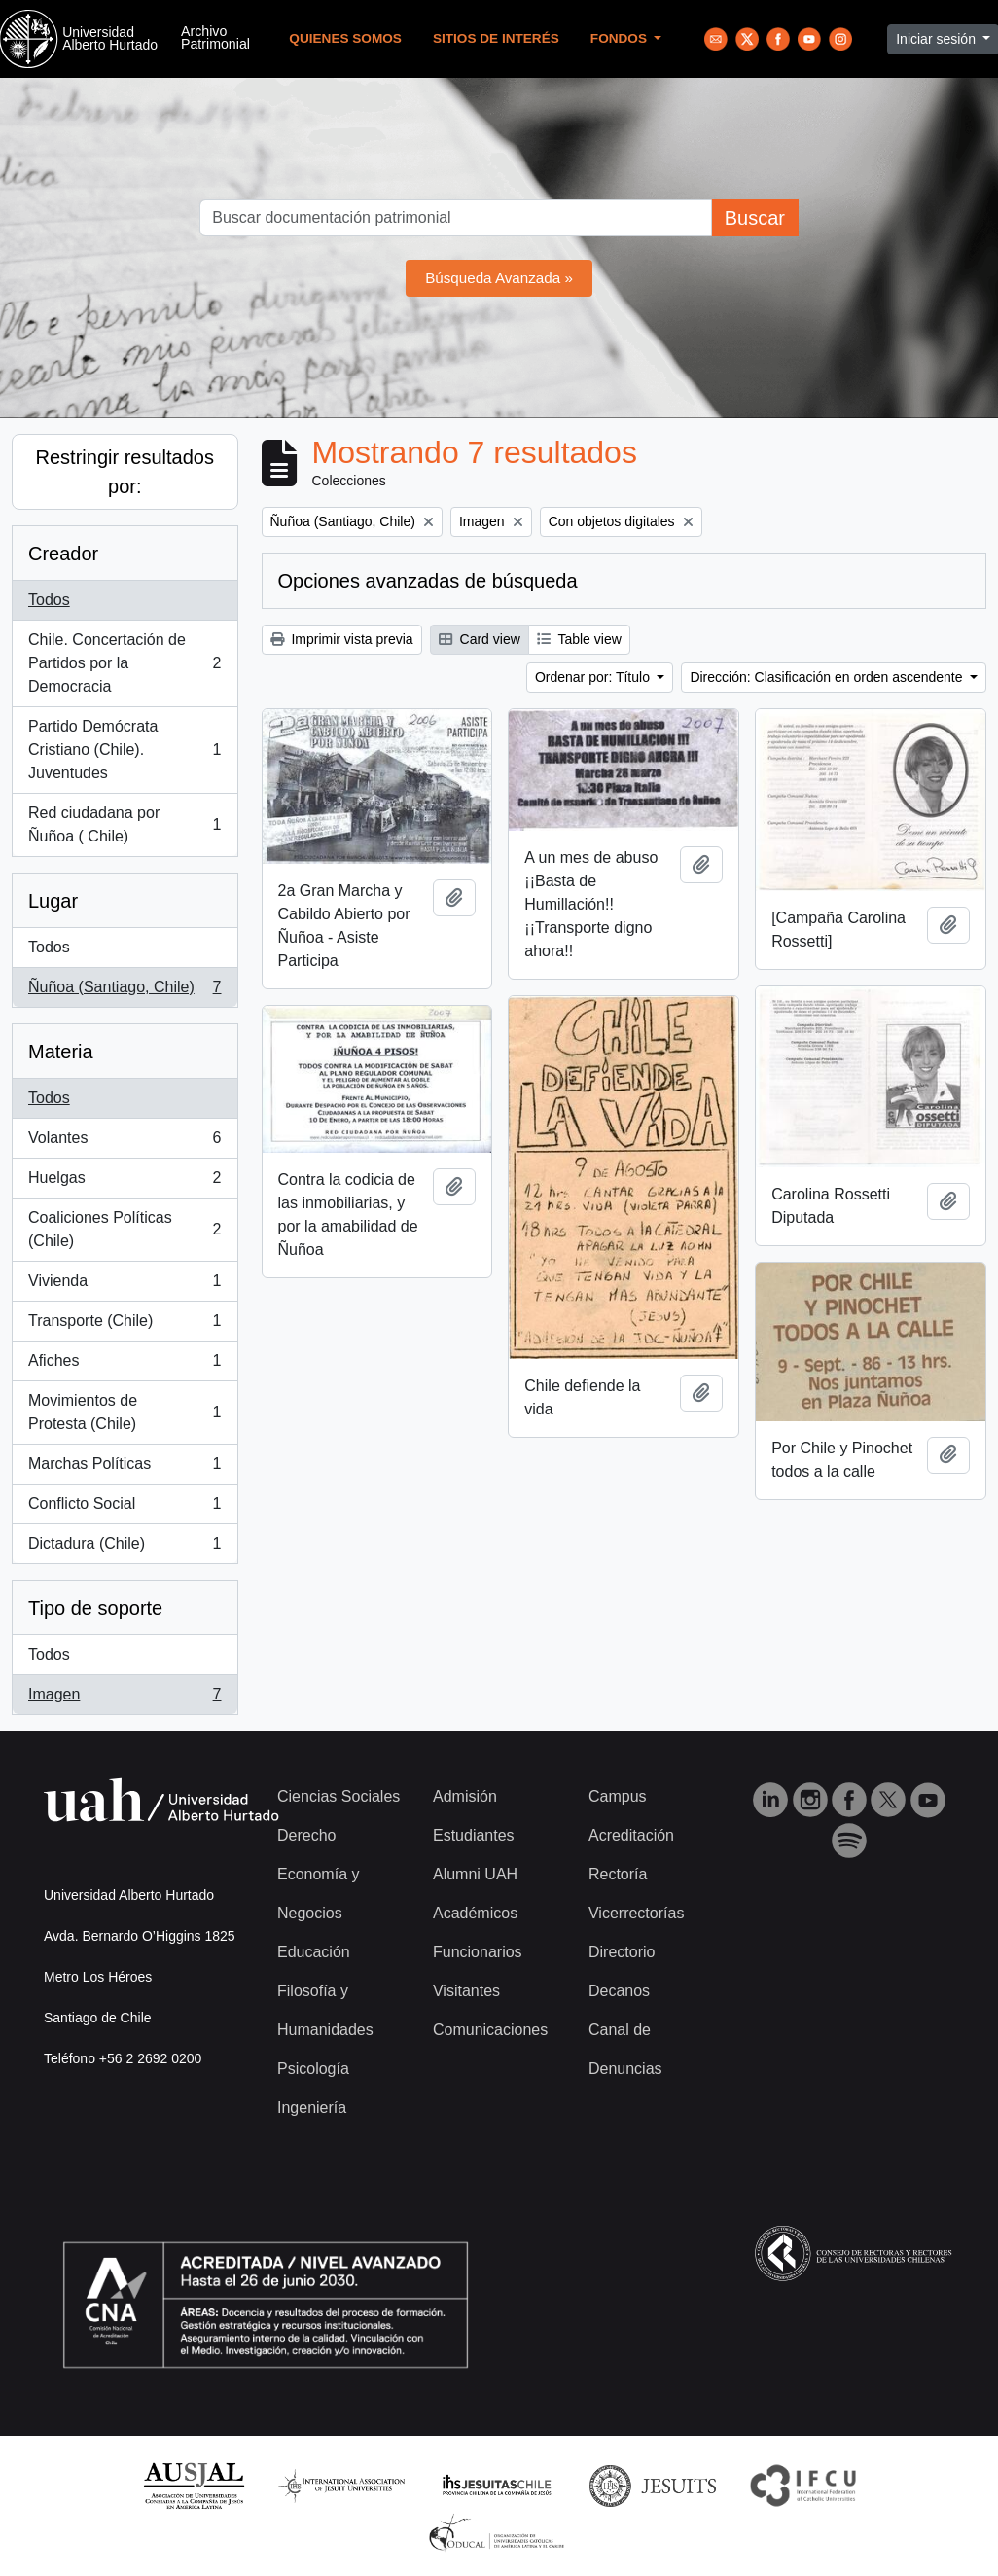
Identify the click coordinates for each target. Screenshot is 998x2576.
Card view (479, 639)
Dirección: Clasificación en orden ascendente (828, 677)
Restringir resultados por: (125, 472)
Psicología (313, 2068)
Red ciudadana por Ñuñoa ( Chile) (124, 824)
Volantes (124, 1142)
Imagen (124, 1698)
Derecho (306, 1835)
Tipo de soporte (95, 1608)
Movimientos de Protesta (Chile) (124, 1412)
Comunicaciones (490, 2029)
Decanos (619, 1991)
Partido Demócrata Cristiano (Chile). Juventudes (124, 749)
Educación (313, 1952)
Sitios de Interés (496, 38)
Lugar (53, 901)
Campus (617, 1796)
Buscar (755, 218)
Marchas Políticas (124, 1468)
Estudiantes (474, 1835)
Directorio (621, 1952)
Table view (579, 639)
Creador (63, 553)
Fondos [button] (620, 38)
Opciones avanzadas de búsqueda (428, 580)
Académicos (475, 1913)
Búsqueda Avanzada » (499, 277)
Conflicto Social (124, 1507)
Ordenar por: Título (594, 677)
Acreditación (631, 1835)
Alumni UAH (475, 1874)
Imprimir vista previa (341, 639)
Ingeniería (311, 2107)
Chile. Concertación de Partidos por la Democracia (124, 663)
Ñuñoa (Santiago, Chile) (124, 991)
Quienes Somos (345, 38)
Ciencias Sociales (338, 1796)
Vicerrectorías (636, 1913)
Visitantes (466, 1991)
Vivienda (124, 1285)
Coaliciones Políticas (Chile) (124, 1229)
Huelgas (124, 1182)
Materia (60, 1051)
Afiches (124, 1364)
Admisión (465, 1796)
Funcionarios (477, 1952)
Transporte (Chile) (124, 1325)
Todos (49, 599)
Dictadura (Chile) (124, 1547)
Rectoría (617, 1874)
